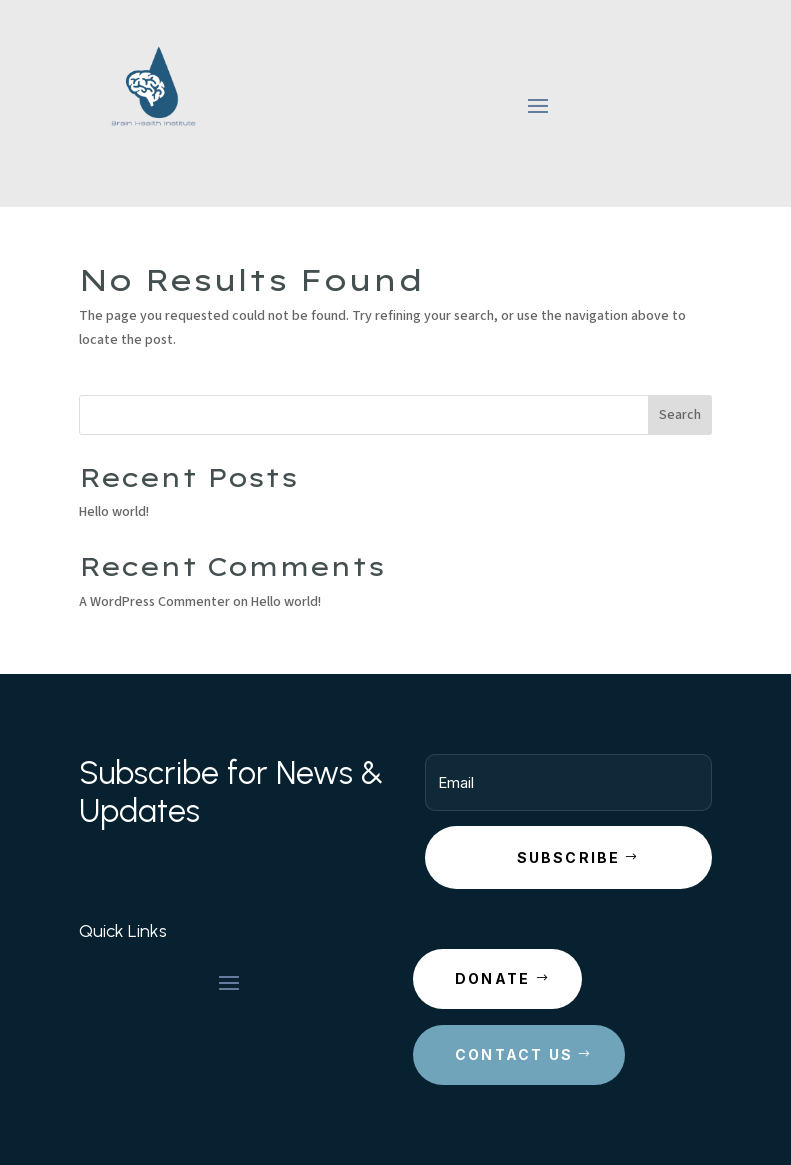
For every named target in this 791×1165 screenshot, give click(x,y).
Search (680, 415)
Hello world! (114, 512)
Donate (492, 978)
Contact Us (514, 1054)
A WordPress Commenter (154, 602)
